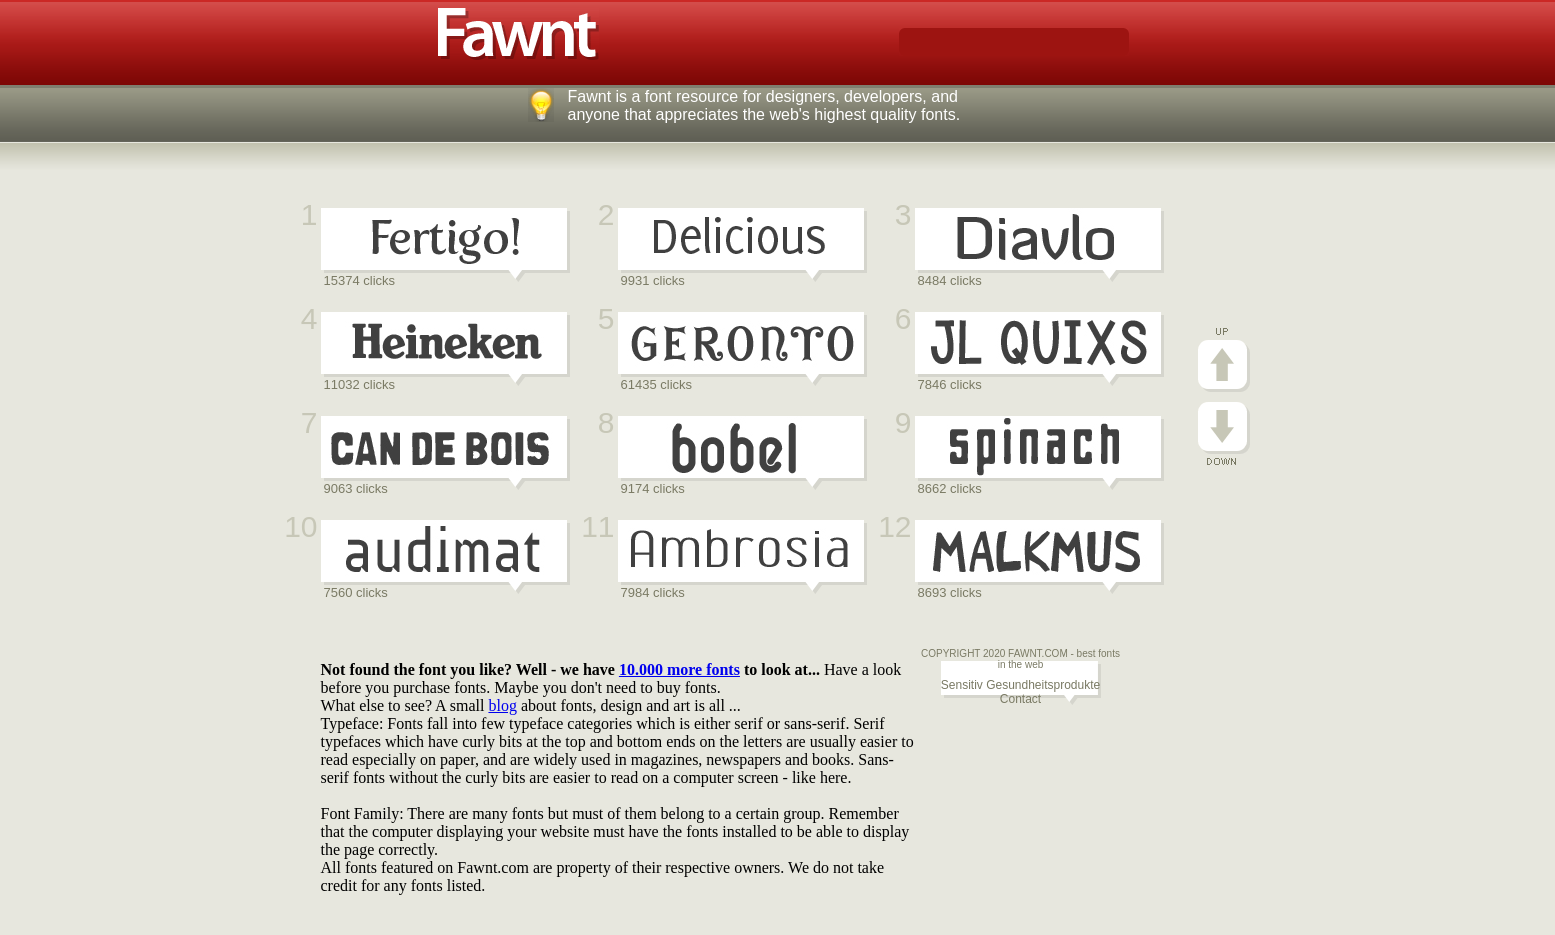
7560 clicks (356, 592)
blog (502, 705)
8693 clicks (950, 592)
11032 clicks (360, 384)
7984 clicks (653, 592)
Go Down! (1224, 433)
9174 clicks (653, 488)
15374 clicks (360, 280)
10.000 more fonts (679, 669)
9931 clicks (653, 280)
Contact (1020, 699)
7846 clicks (950, 384)
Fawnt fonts (518, 34)
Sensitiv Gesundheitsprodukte (1020, 685)
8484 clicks (950, 280)
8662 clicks (950, 488)
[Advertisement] (685, 635)
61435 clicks (657, 384)
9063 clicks (356, 488)
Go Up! (1224, 360)
